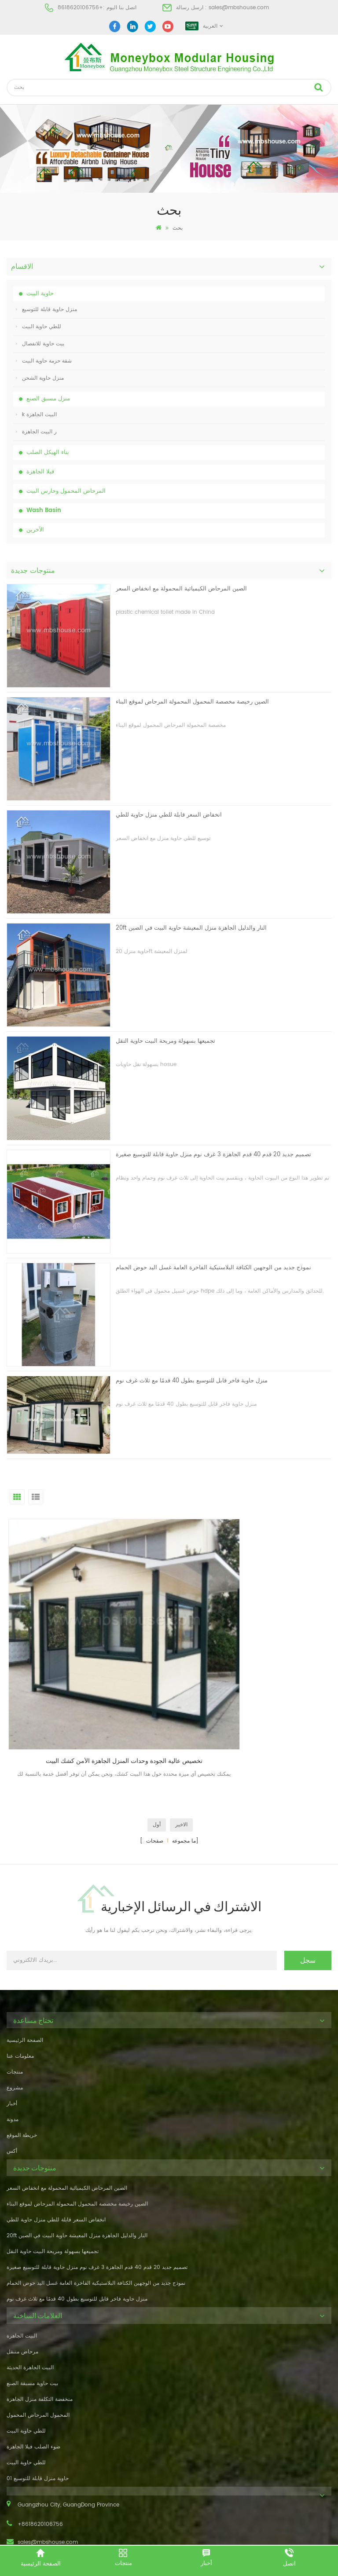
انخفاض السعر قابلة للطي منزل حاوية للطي (169, 815)
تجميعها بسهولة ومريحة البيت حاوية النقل (165, 1041)
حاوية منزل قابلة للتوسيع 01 (38, 2399)
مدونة (12, 2041)
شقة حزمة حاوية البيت (44, 361)
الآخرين (35, 530)
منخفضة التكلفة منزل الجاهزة (40, 2320)
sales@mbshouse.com (239, 8)
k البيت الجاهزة (36, 414)
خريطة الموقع (22, 2056)
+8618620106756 (80, 8)
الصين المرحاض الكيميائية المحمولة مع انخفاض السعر (181, 589)
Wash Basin (43, 510)
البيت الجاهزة (22, 2257)
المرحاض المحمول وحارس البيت (66, 491)
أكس (12, 2072)
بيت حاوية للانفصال (40, 344)
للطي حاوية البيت (38, 326)
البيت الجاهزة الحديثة (30, 2288)
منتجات (15, 1993)
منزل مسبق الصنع (48, 398)
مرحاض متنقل (22, 2272)
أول (157, 1745)
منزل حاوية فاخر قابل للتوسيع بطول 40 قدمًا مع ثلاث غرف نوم (192, 1380)
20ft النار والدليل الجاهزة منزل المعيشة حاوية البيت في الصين (191, 928)
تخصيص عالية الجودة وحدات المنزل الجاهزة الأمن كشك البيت (88, 1682)
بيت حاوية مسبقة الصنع (32, 2304)
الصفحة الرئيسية (25, 1961)
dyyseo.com (305, 2535)
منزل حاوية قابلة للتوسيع (46, 309)
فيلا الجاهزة (40, 471)
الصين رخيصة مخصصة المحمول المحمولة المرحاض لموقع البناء (192, 702)
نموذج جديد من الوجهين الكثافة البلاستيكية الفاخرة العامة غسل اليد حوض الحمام (213, 1267)
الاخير (181, 1745)
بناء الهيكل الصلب (47, 452)
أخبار (12, 2025)
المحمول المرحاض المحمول (38, 2336)
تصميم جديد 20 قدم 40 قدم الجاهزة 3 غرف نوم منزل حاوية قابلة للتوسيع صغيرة (213, 1154)
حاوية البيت (40, 293)
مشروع (15, 2009)
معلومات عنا (20, 1977)
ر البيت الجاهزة (36, 432)
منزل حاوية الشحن (40, 378)
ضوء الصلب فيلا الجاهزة (33, 2367)
